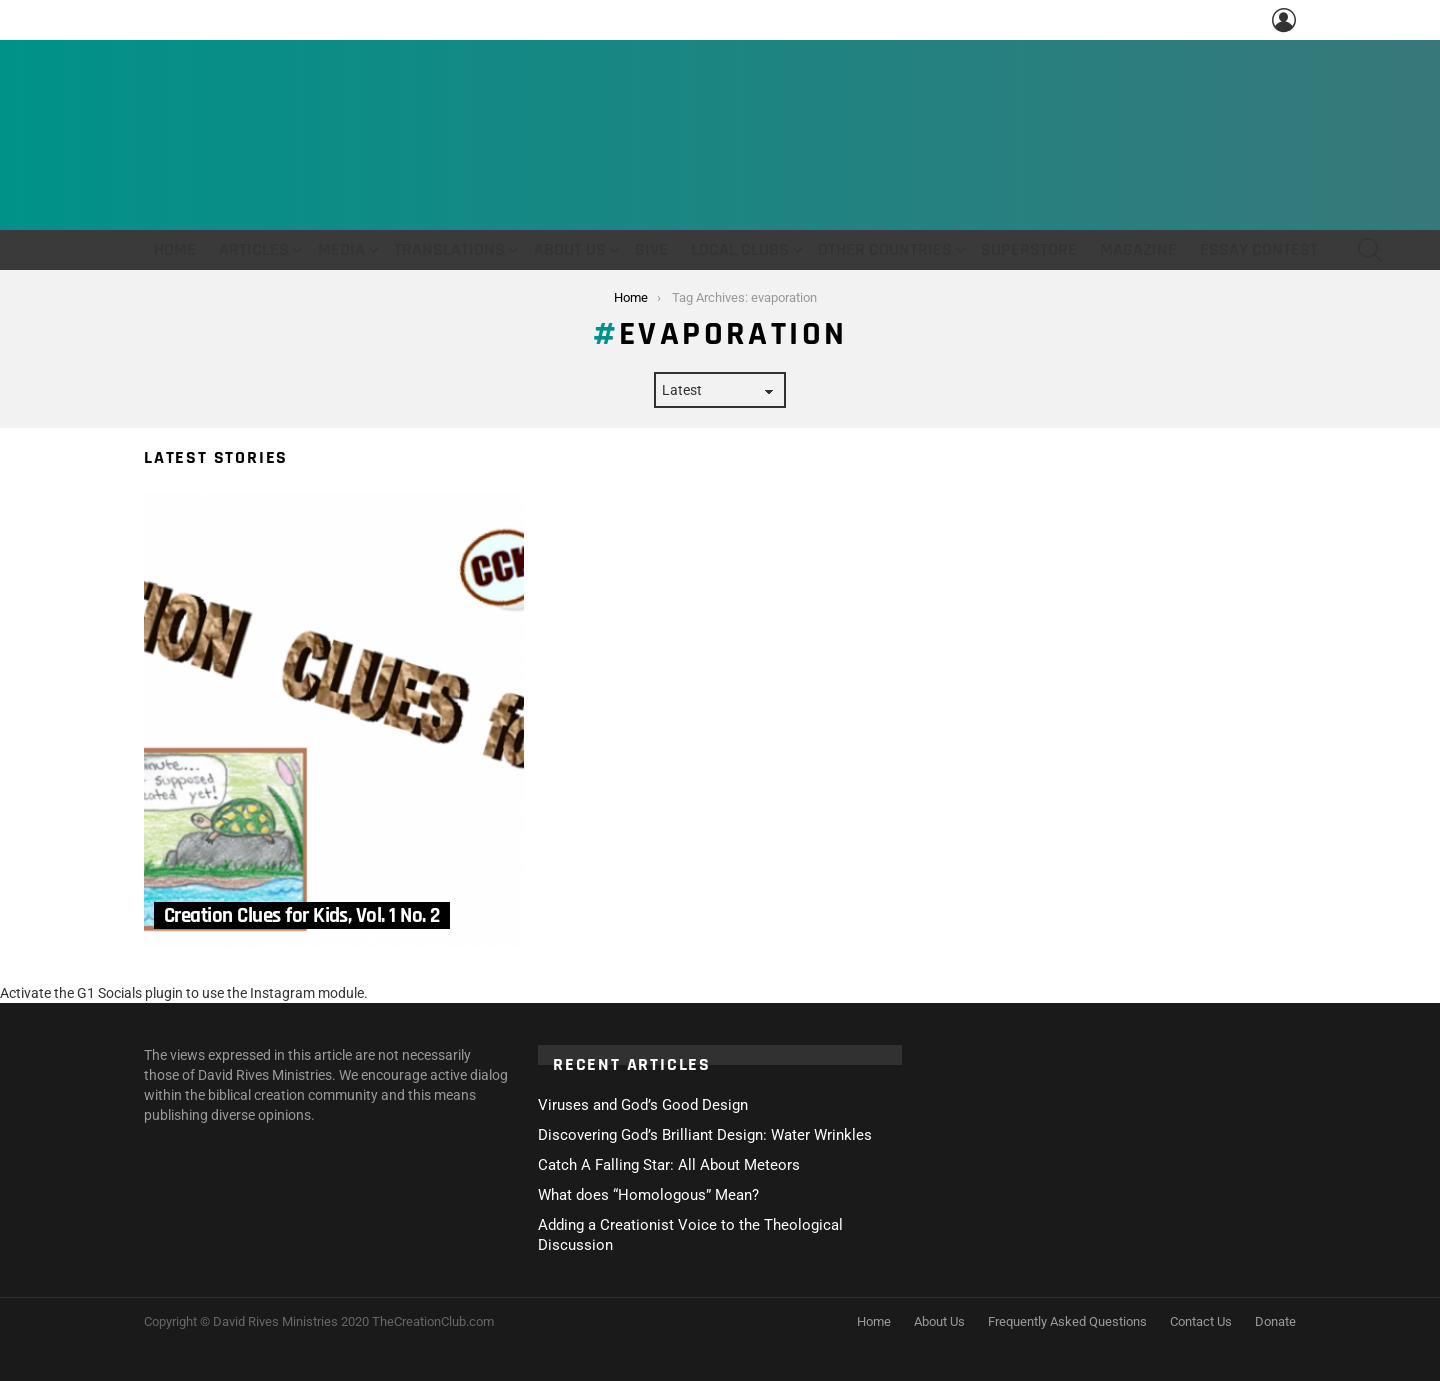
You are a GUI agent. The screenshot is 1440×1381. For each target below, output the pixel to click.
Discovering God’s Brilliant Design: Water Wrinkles (705, 1135)
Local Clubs (740, 249)
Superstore (1029, 249)
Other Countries (885, 249)
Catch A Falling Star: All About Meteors (669, 1165)
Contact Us (1201, 1321)
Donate (1275, 1321)
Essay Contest (1259, 249)
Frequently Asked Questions (1067, 1321)
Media (341, 249)
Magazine (1138, 249)
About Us (570, 249)
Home (175, 249)
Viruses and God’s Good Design (643, 1105)
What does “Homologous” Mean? (648, 1195)
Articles (254, 249)
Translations (449, 249)
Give (651, 249)
